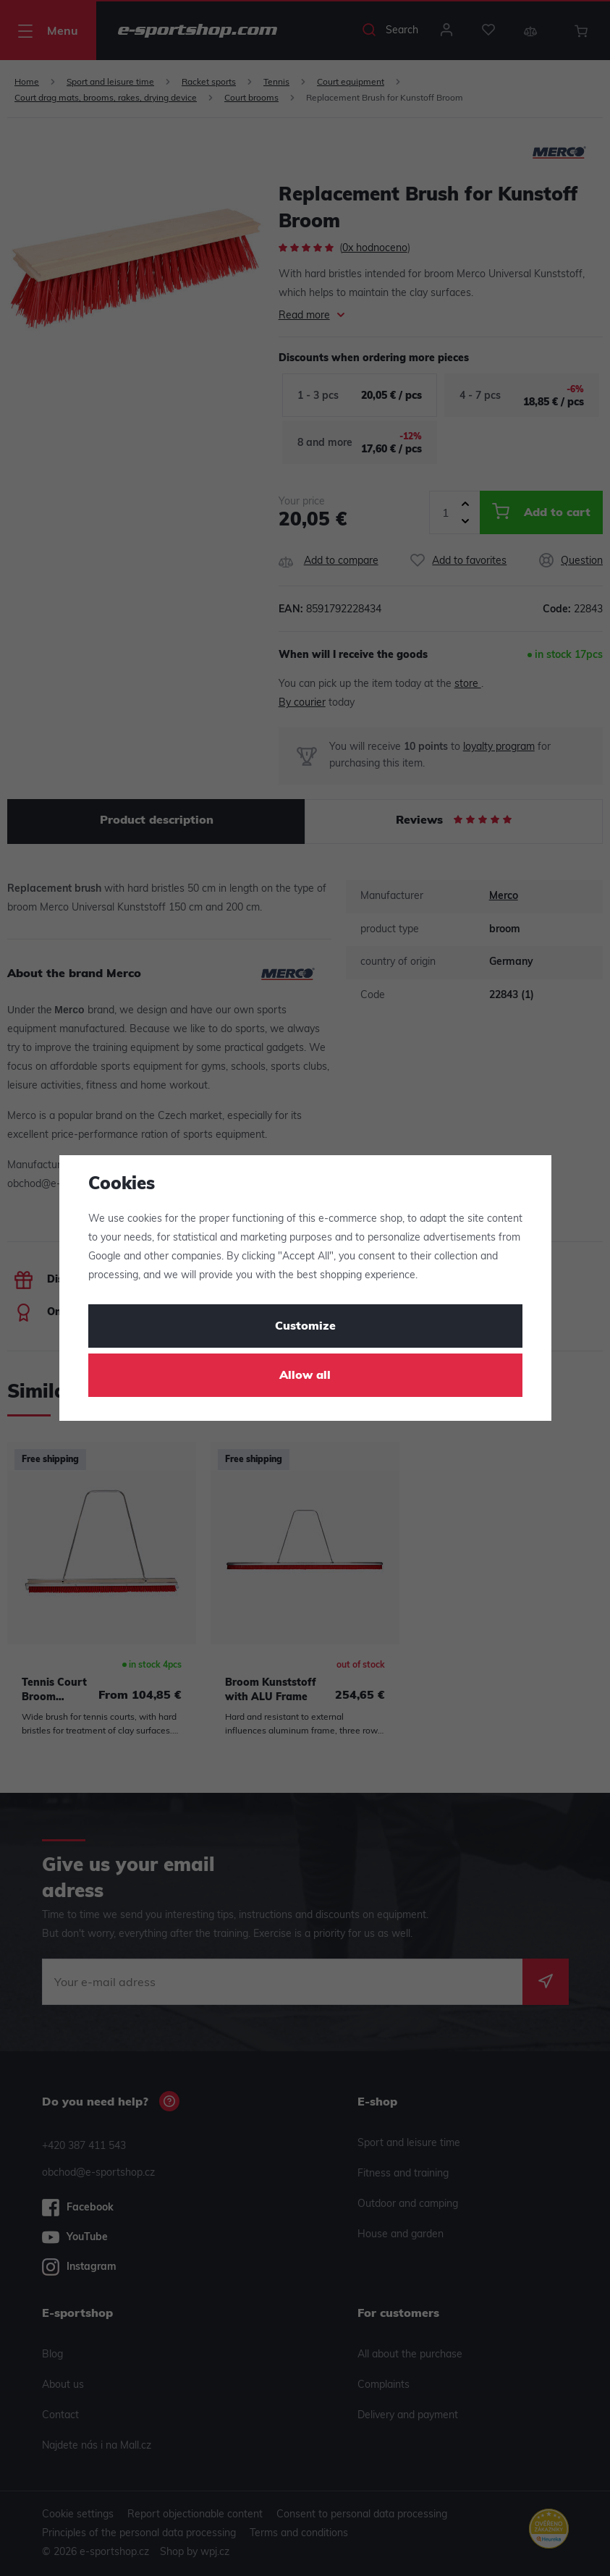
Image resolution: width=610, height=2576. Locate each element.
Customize (305, 1327)
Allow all (305, 1376)
